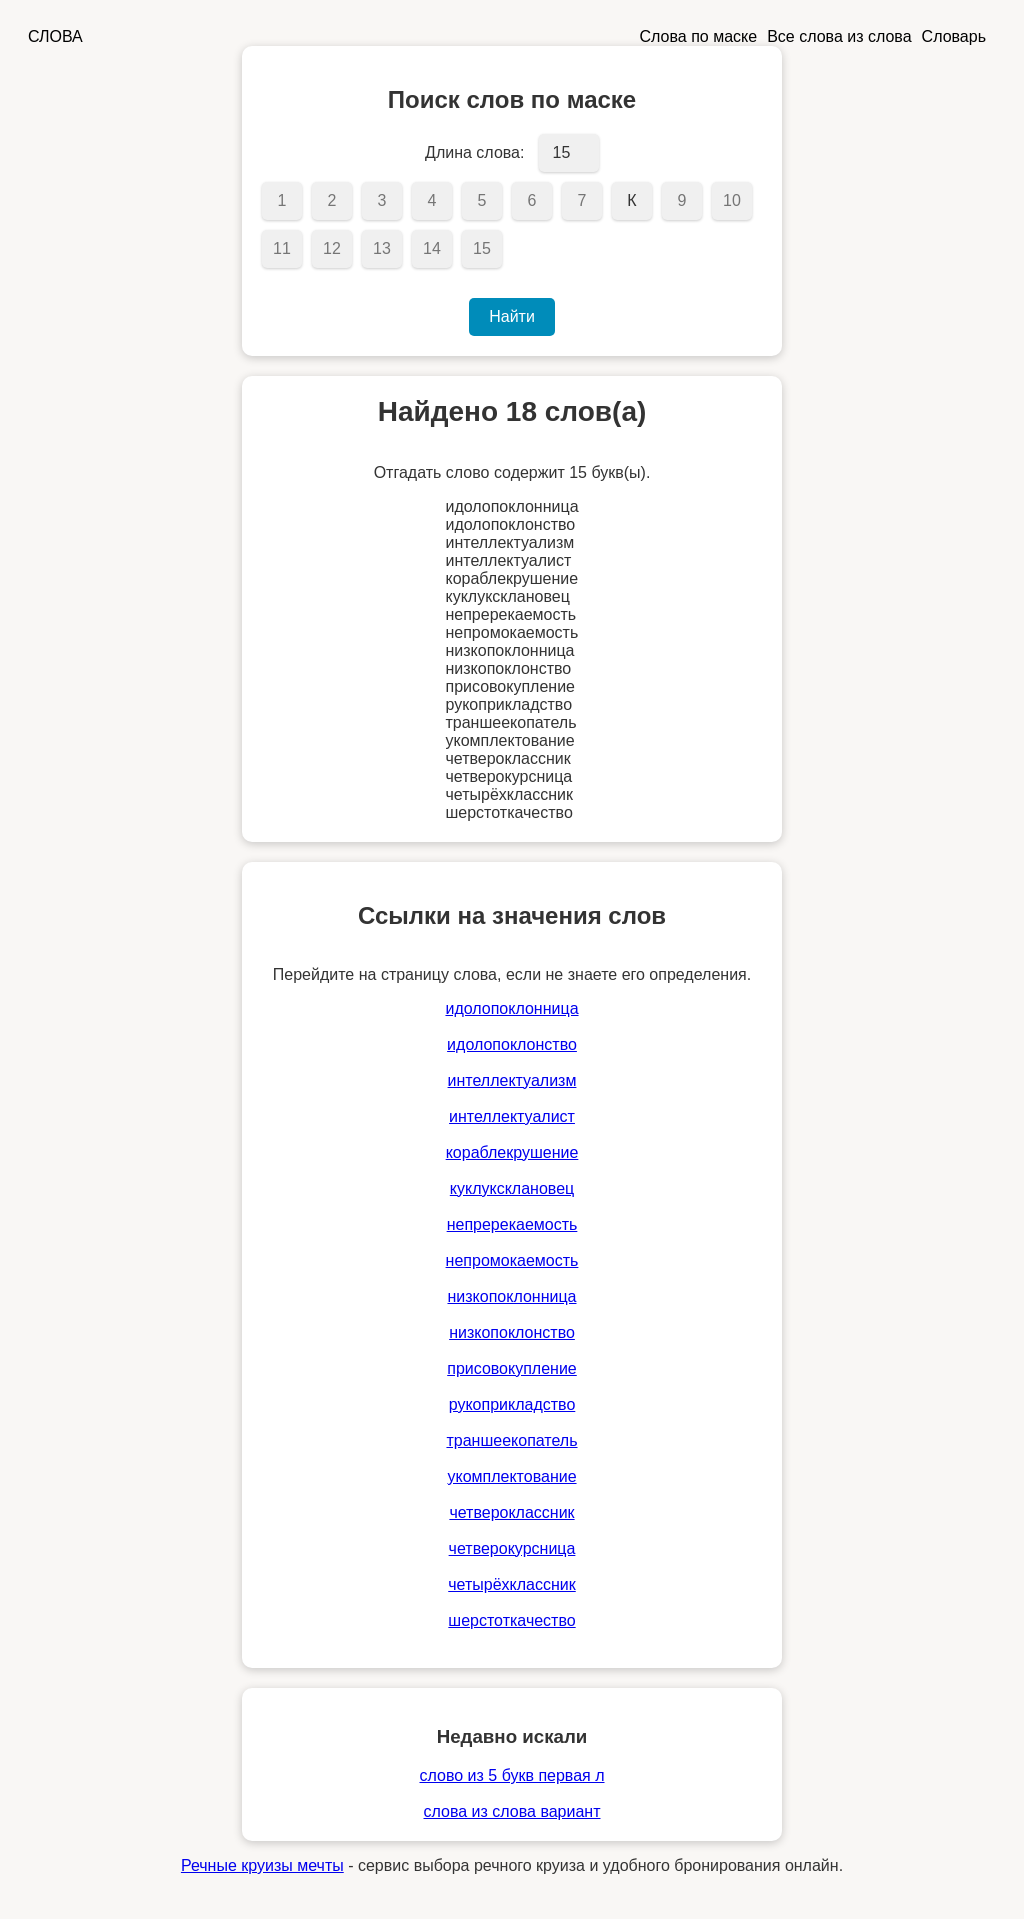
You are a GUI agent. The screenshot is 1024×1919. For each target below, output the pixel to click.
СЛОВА (55, 36)
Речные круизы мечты (262, 1865)
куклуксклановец (512, 1188)
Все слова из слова (839, 36)
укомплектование (511, 1476)
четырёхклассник (512, 1584)
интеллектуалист (512, 1116)
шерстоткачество (511, 1620)
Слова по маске (699, 36)
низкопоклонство (512, 1332)
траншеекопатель (511, 1440)
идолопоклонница (511, 1008)
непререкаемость (512, 1224)
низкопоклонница (511, 1296)
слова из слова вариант (512, 1811)
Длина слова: (474, 152)
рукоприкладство (512, 1404)
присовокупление (512, 1368)
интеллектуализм (512, 1080)
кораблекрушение (512, 1152)
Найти (512, 316)
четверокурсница (512, 1548)
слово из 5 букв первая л (511, 1775)
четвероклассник (511, 1512)
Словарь (954, 36)
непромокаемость (512, 1260)
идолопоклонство (512, 1044)
